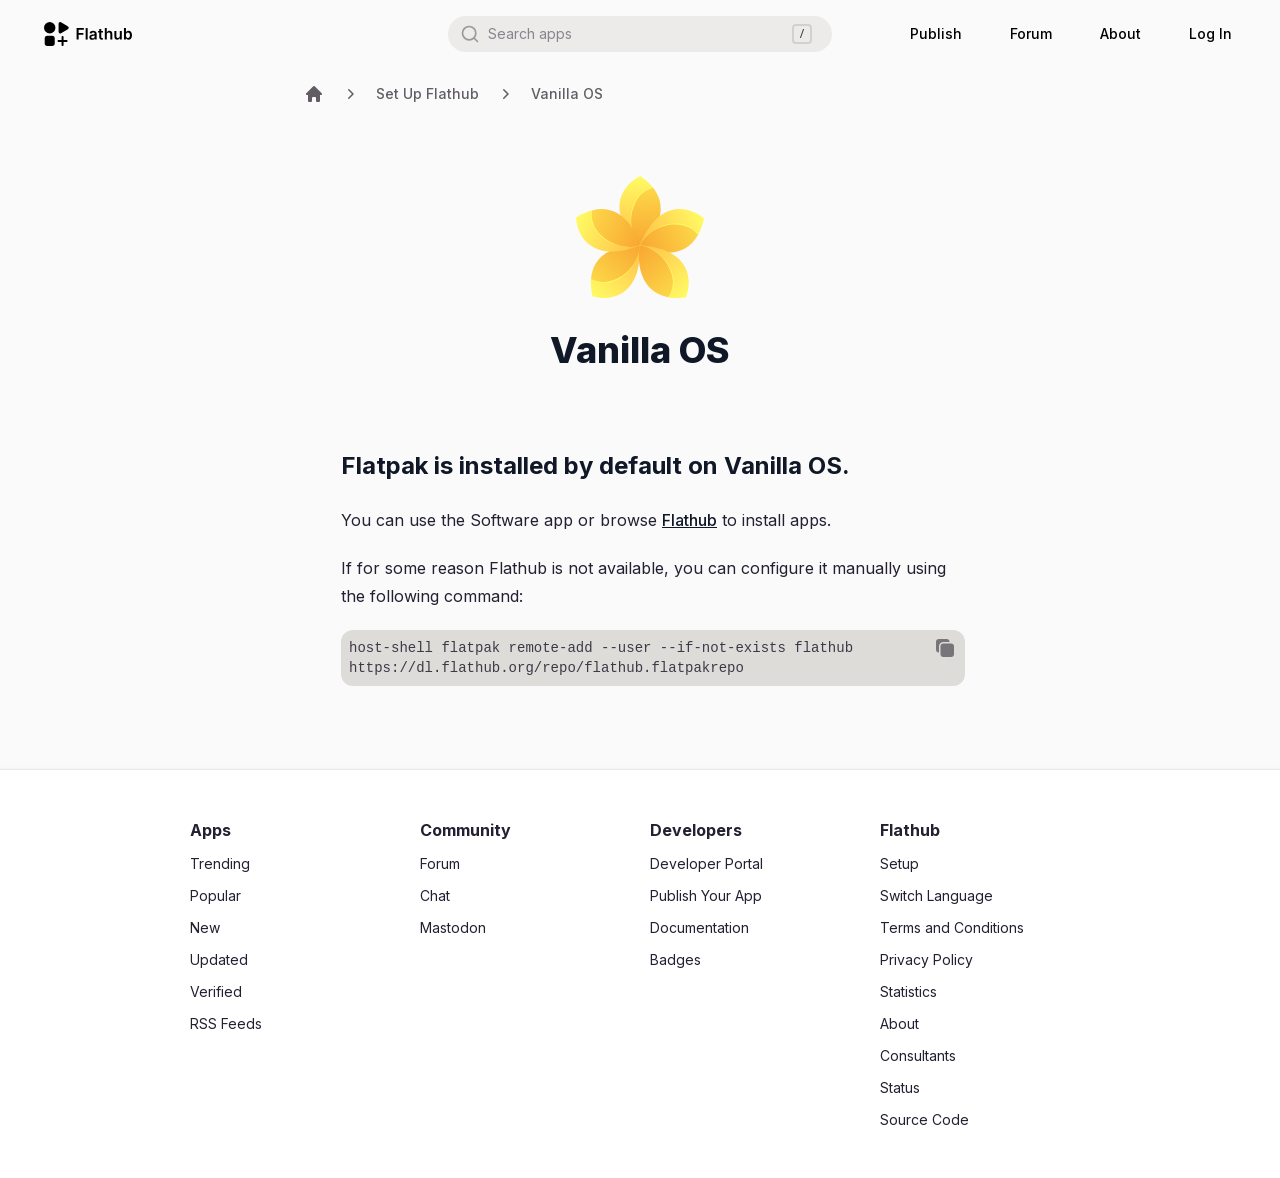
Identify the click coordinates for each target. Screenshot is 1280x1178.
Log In (1210, 33)
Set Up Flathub (427, 93)
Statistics (908, 991)
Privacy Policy (926, 959)
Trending (220, 863)
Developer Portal (706, 863)
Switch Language (936, 895)
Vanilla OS (567, 93)
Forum (1031, 33)
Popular (215, 895)
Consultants (918, 1055)
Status (900, 1087)
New (205, 927)
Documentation (699, 927)
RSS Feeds (226, 1023)
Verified (216, 991)
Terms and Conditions (952, 927)
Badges (675, 959)
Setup (899, 863)
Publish (936, 33)
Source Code (924, 1119)
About (1120, 33)
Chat (435, 895)
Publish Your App (706, 895)
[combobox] (640, 34)
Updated (219, 959)
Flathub (689, 520)
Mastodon (453, 927)
